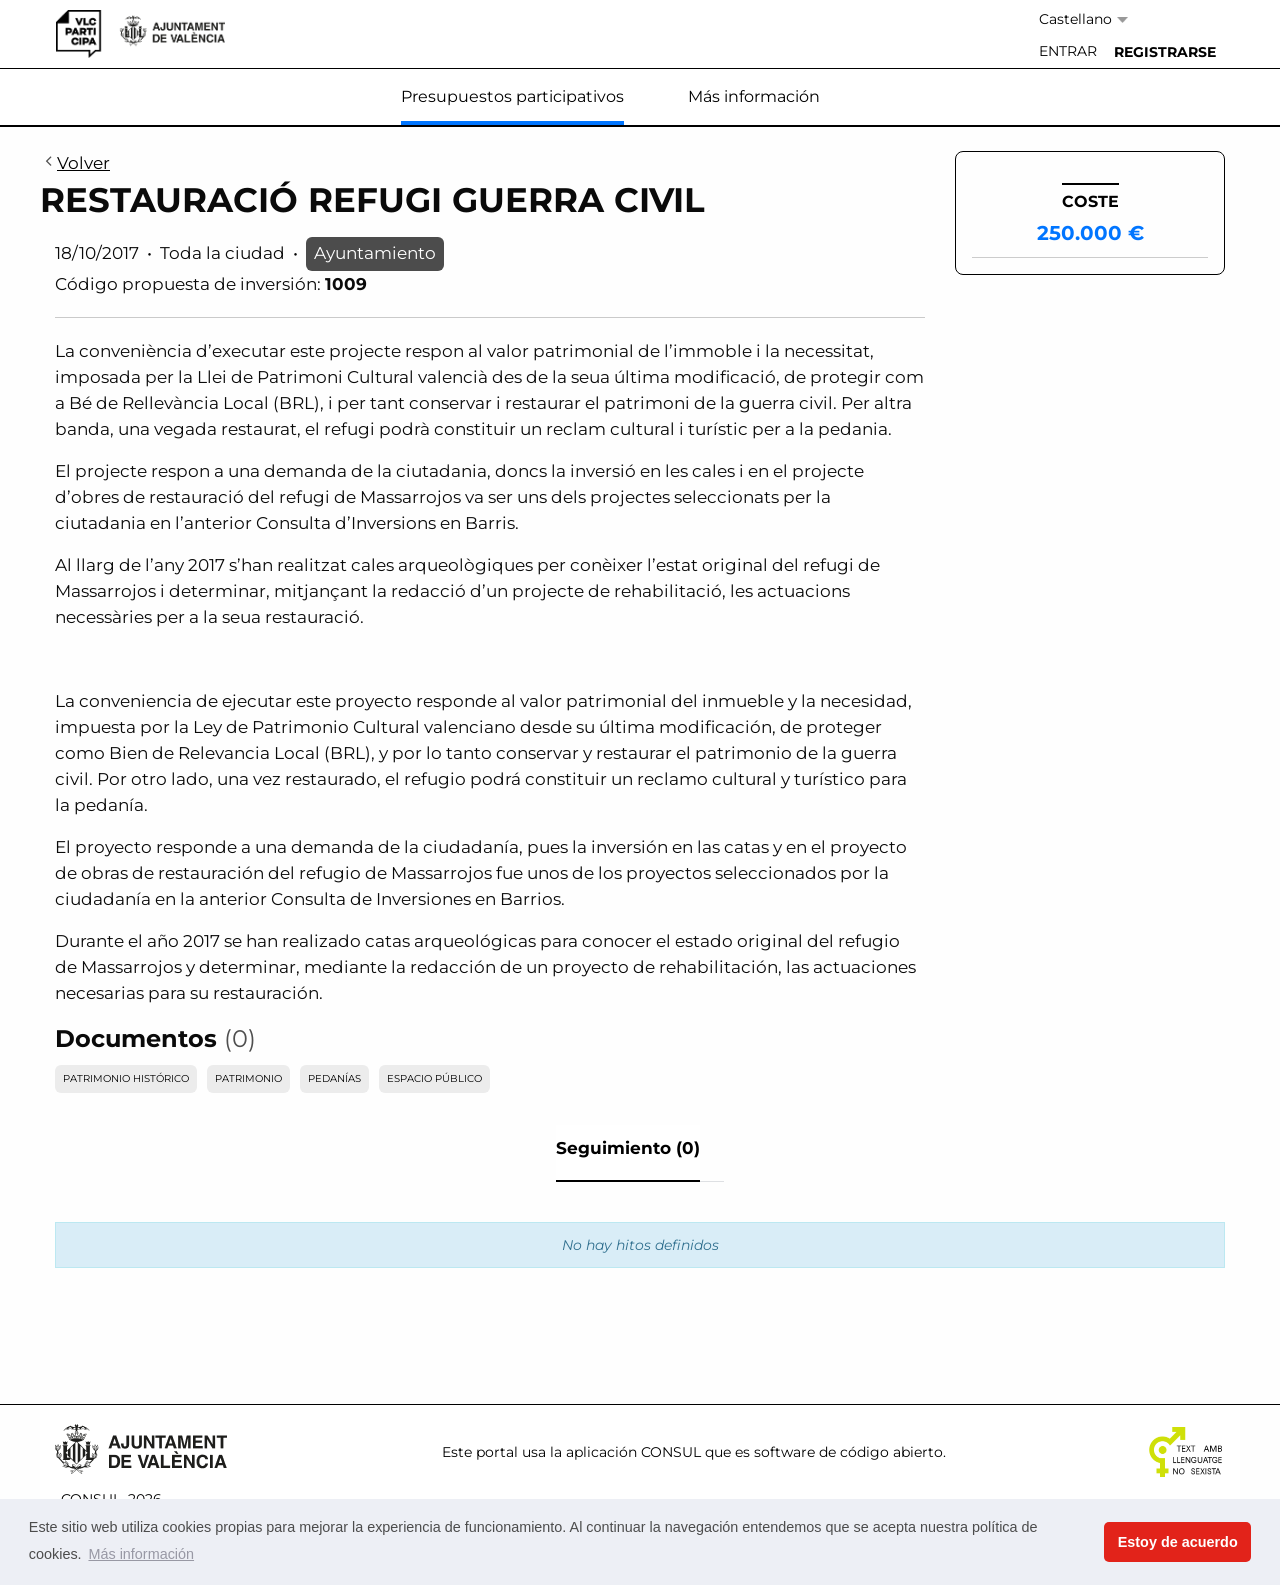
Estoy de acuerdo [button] (1178, 1542)
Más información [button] (141, 1554)
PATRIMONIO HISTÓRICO (126, 1078)
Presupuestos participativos (512, 96)
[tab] (628, 1154)
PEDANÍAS (334, 1078)
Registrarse (1165, 52)
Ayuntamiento (375, 253)
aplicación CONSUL (633, 1452)
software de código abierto (848, 1452)
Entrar (1068, 51)
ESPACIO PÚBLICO (434, 1078)
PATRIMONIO (248, 1078)
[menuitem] (1068, 52)
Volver (75, 164)
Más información (754, 96)
